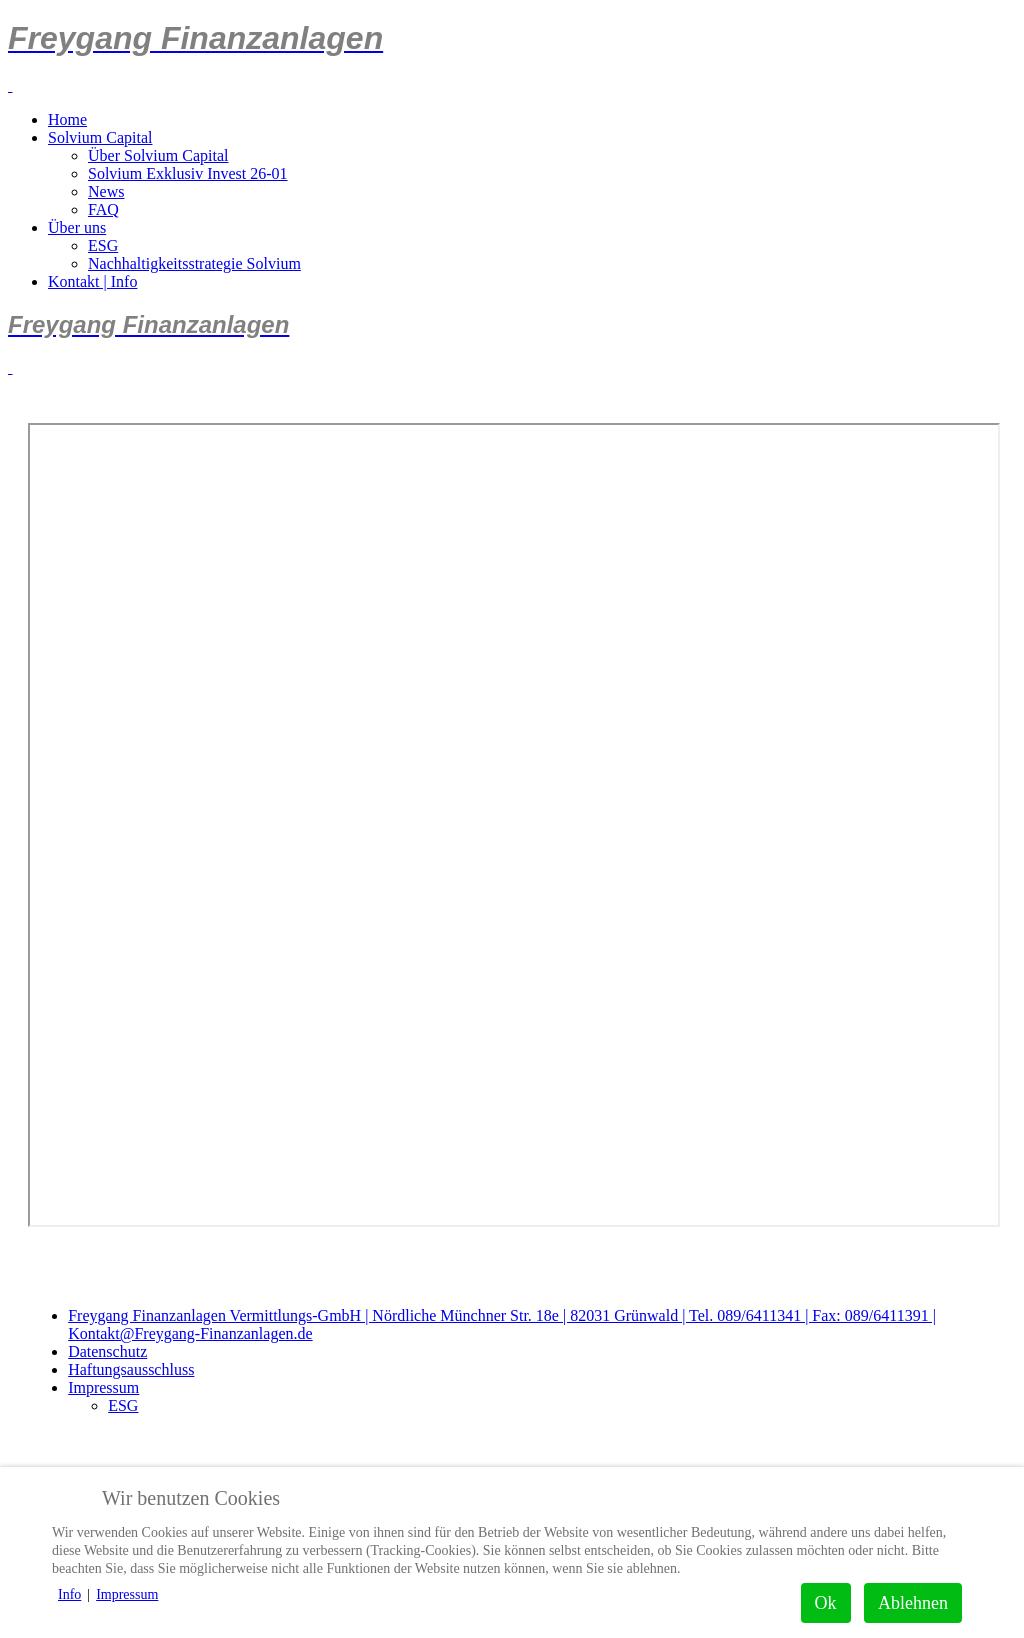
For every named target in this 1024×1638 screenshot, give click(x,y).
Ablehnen (913, 1603)
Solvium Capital (100, 137)
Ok (826, 1603)
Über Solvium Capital (158, 155)
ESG (103, 245)
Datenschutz (107, 1351)
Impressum (103, 1387)
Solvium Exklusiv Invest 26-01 (188, 173)
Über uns (77, 227)
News (106, 191)
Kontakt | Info (92, 281)
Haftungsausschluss (131, 1369)
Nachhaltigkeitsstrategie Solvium (194, 263)
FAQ (103, 209)
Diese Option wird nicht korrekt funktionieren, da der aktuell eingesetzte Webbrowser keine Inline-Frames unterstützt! (514, 825)
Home (67, 119)
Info (69, 1594)
